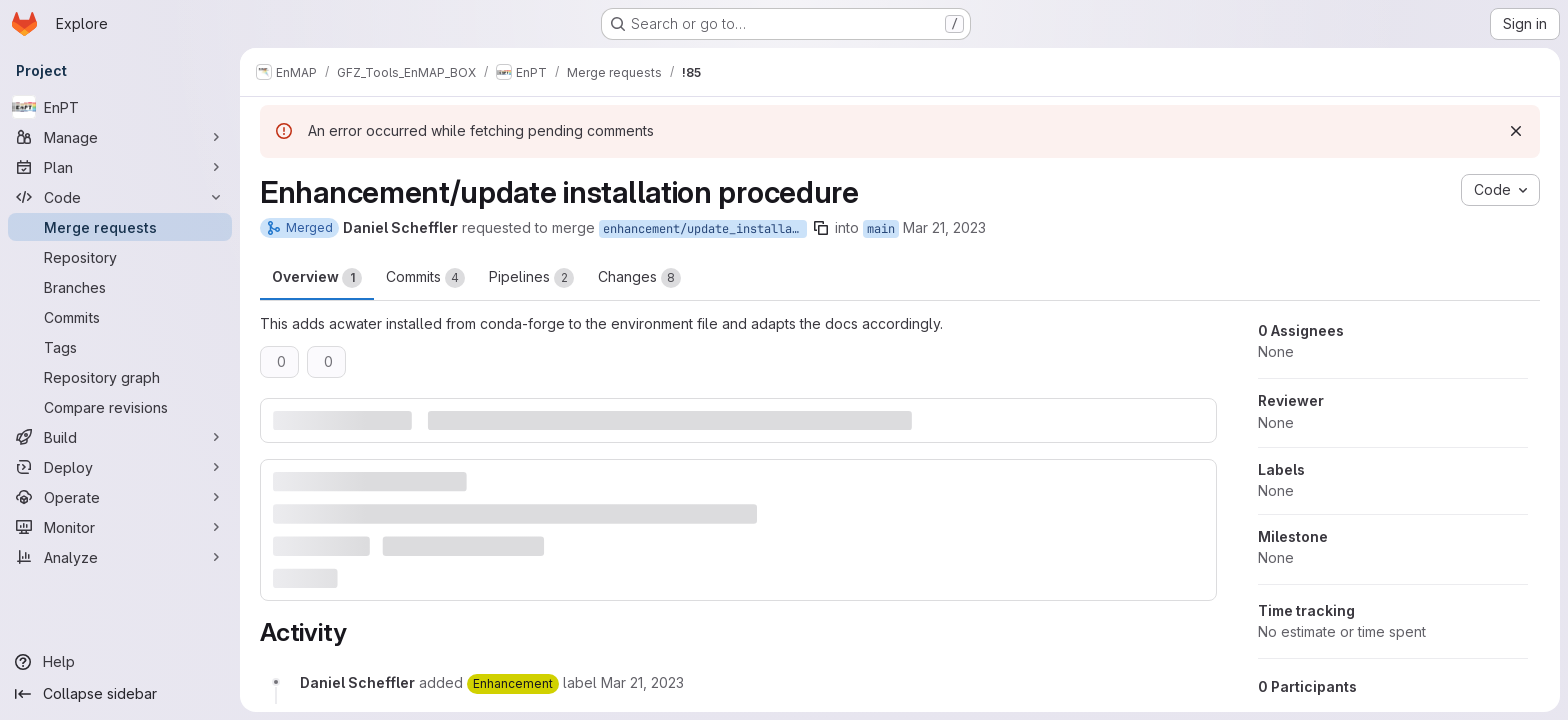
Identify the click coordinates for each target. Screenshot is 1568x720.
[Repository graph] (120, 377)
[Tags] (120, 347)
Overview (317, 278)
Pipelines (531, 278)
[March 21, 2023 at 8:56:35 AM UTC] (642, 682)
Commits (425, 278)
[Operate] (120, 497)
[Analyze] (120, 557)
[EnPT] (120, 107)
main (881, 229)
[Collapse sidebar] (120, 694)
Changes (639, 278)
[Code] (120, 197)
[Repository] (120, 257)
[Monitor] (120, 527)
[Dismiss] (1516, 131)
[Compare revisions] (120, 407)
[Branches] (120, 287)
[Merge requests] (120, 227)
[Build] (120, 437)
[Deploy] (120, 467)
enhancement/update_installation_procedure (705, 229)
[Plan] (120, 167)
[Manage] (120, 137)
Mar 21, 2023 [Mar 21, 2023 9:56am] (944, 227)
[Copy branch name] (821, 228)
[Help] (120, 662)
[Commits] (120, 317)
